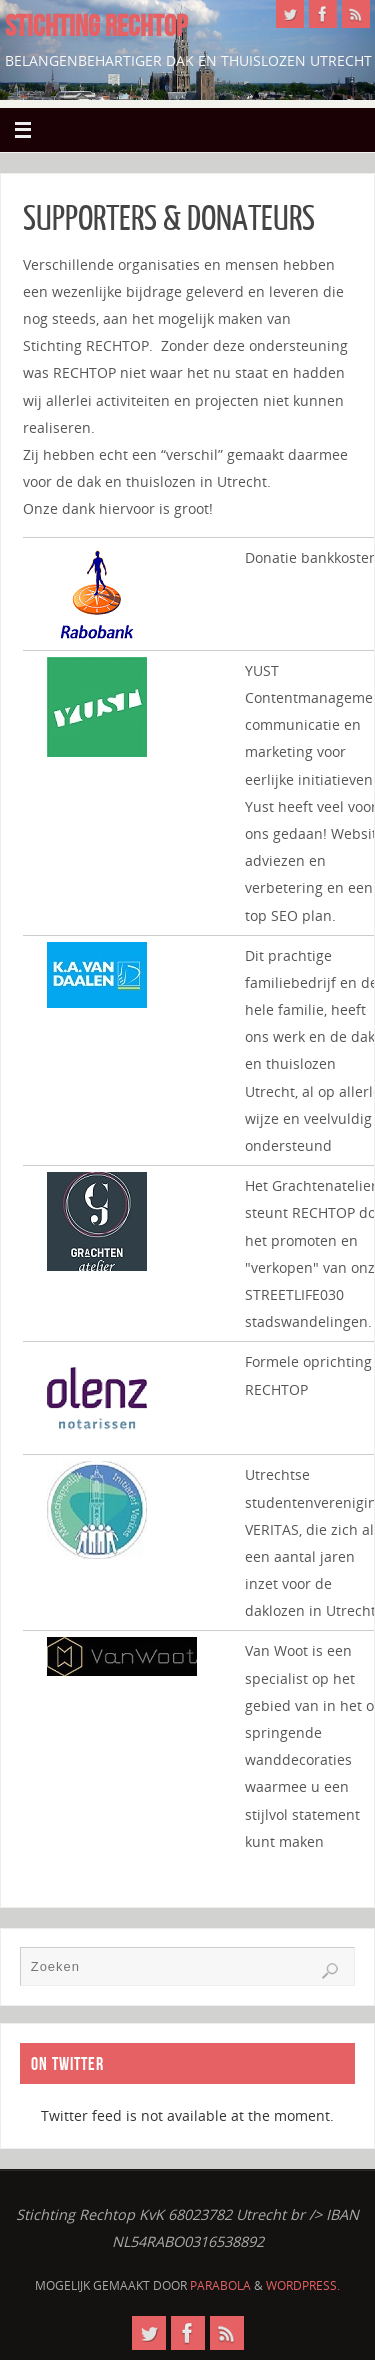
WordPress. (303, 2285)
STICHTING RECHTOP (96, 26)
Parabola (220, 2285)
